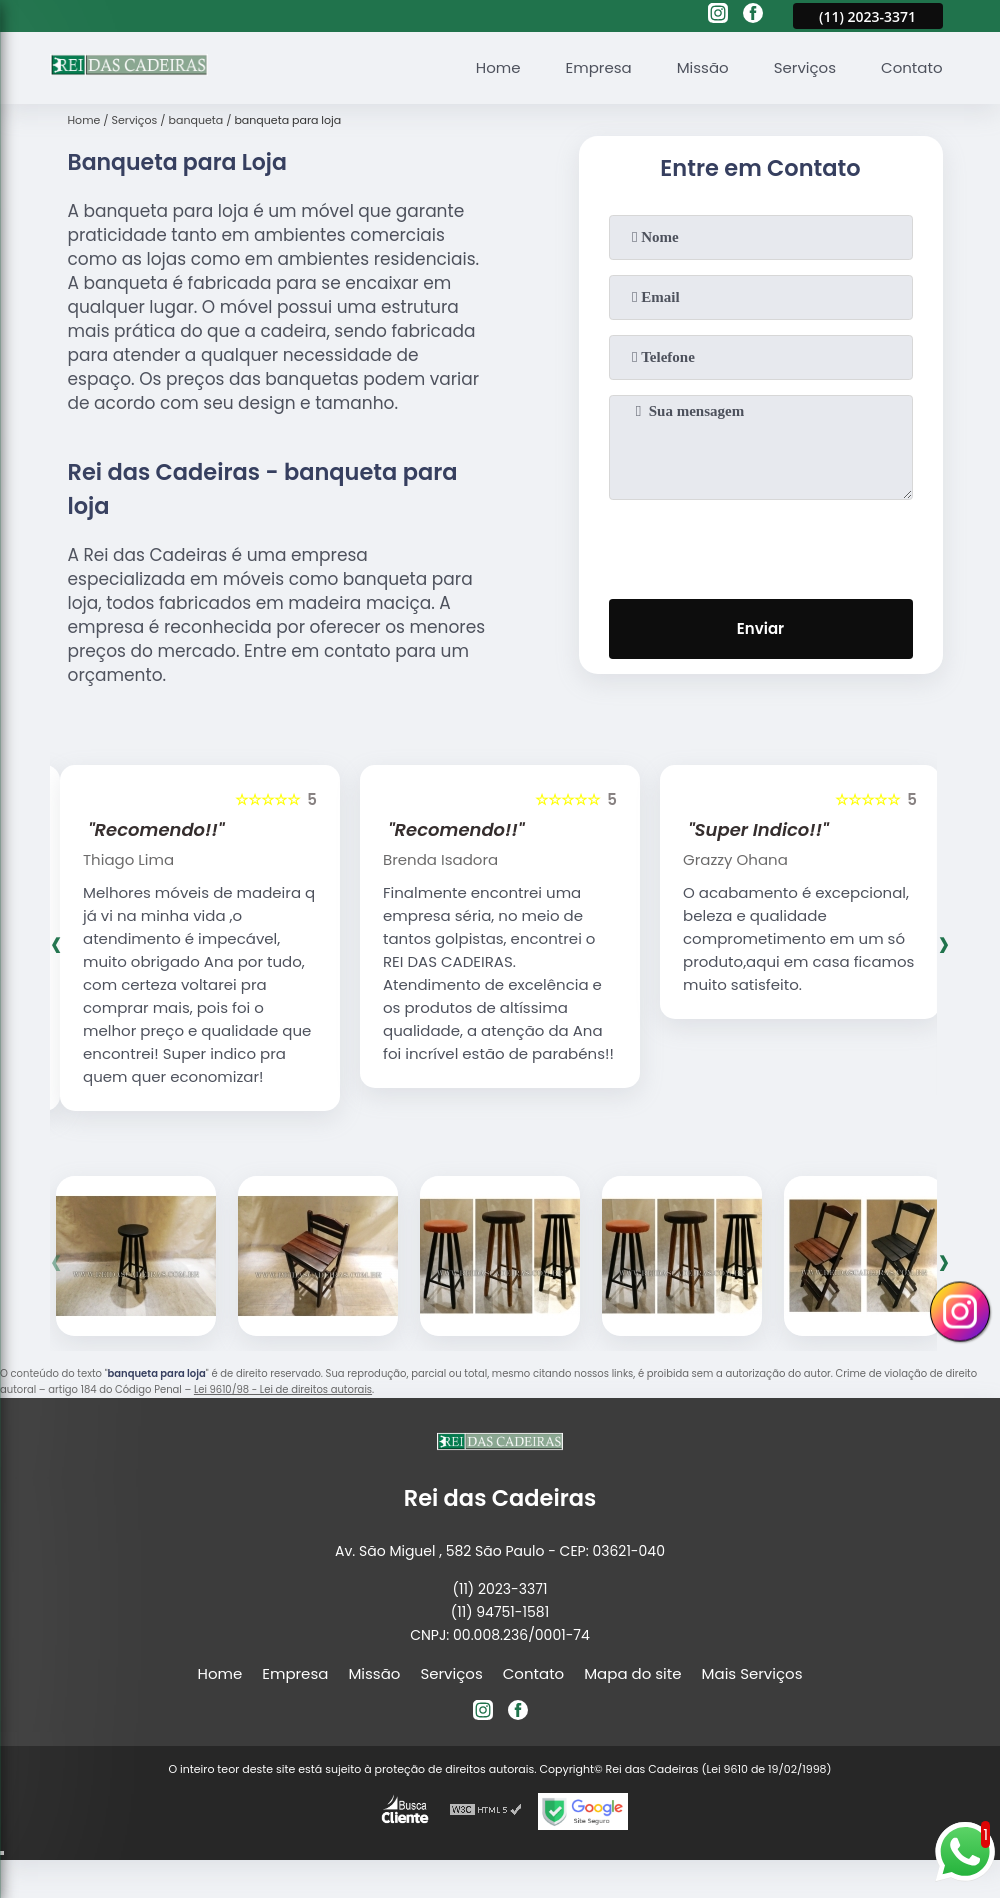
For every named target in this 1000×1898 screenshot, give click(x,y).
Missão (703, 67)
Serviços (805, 67)
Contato (911, 67)
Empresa (599, 67)
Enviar (760, 628)
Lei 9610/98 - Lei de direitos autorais (283, 1389)
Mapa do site (632, 1673)
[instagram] (718, 16)
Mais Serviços (752, 1673)
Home (498, 67)
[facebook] (753, 16)
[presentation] (761, 545)
